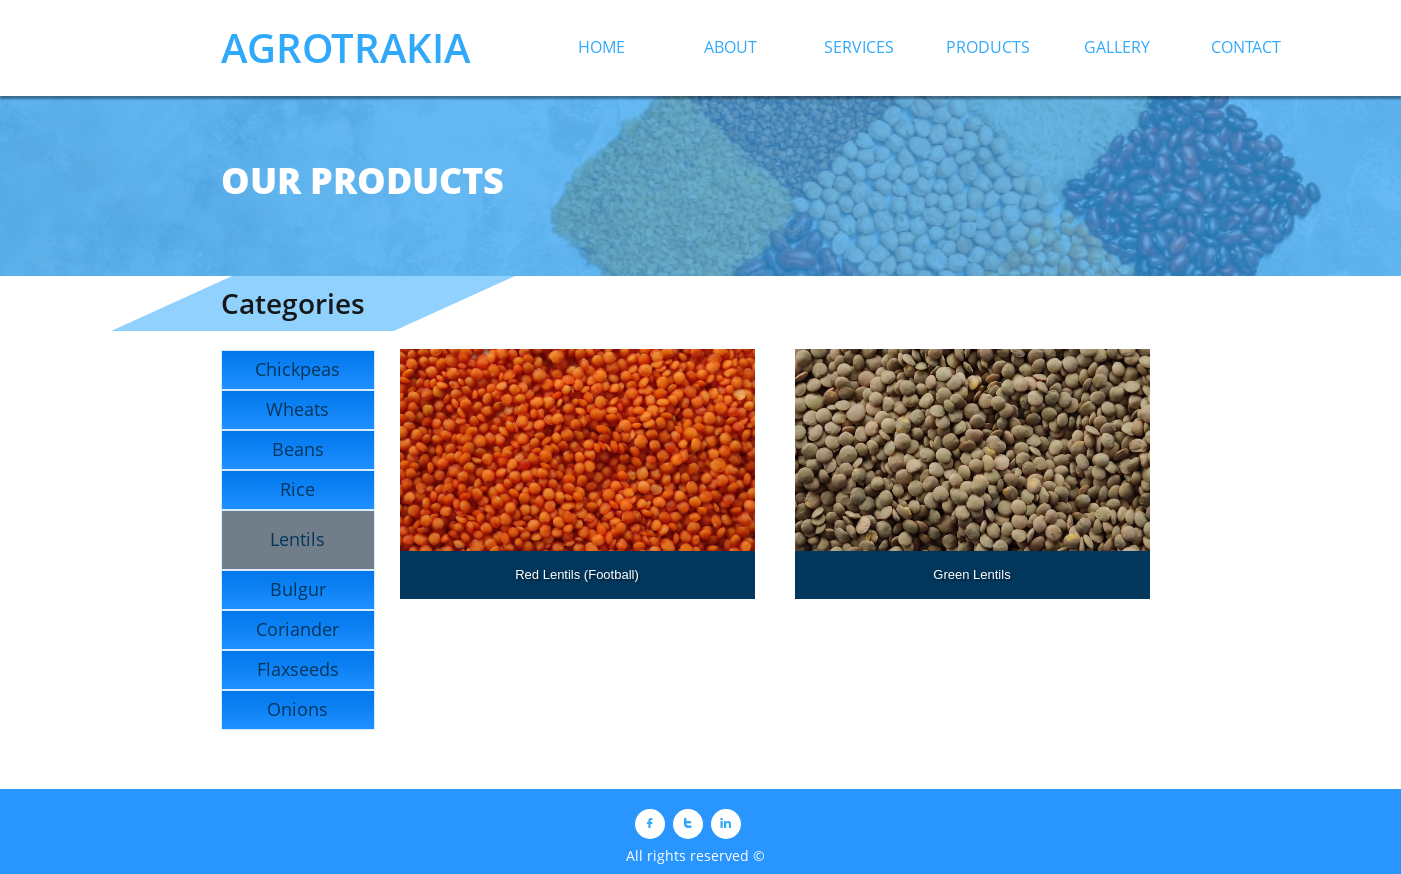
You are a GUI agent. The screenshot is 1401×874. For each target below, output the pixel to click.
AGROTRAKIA (345, 47)
